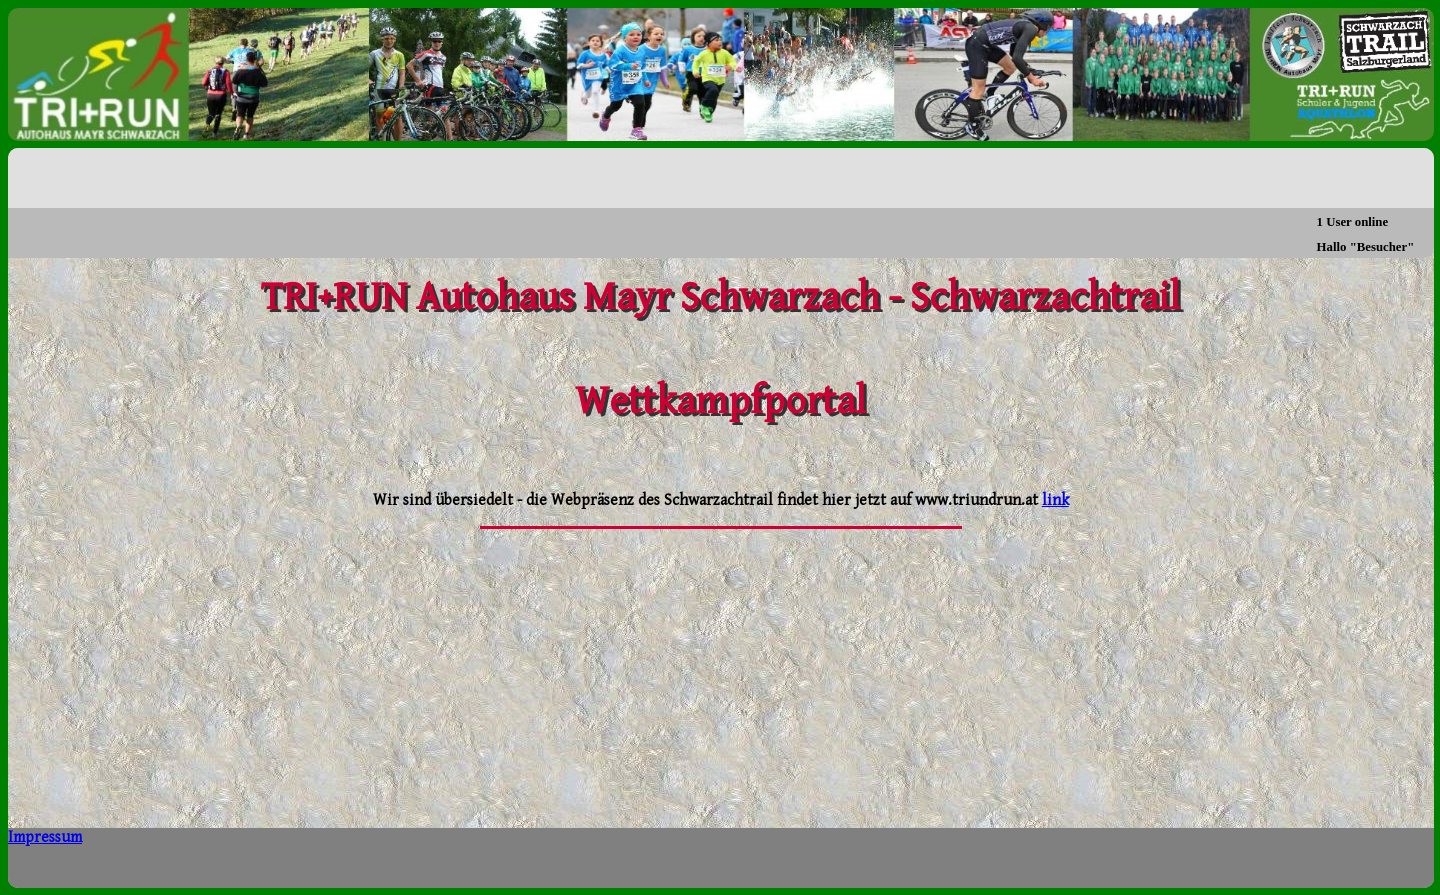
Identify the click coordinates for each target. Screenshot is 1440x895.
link (1055, 500)
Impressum (45, 837)
